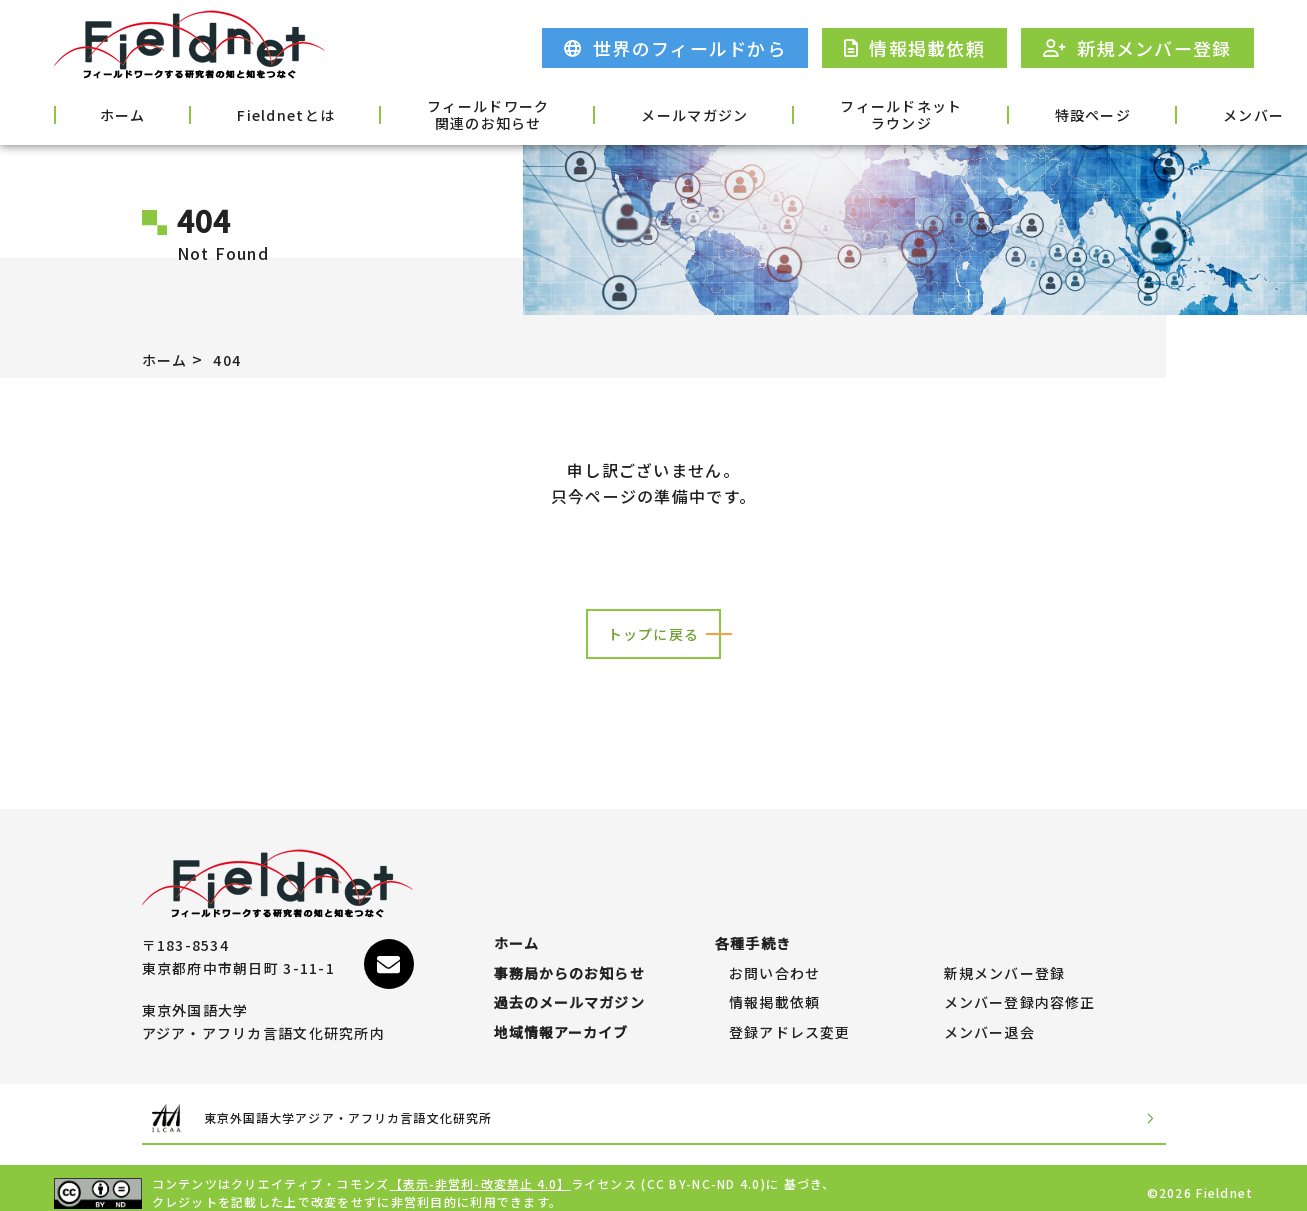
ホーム (106, 113)
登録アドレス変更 (790, 1023)
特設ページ (941, 113)
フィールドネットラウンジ (776, 115)
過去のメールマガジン (570, 983)
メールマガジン (594, 113)
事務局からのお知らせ (570, 944)
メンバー (1070, 113)
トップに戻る (654, 634)
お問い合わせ (775, 944)
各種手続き (1200, 113)
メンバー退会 (990, 1023)
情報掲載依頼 (775, 983)
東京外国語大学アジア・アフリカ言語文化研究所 (388, 1108)
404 (235, 359)
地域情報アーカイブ (562, 1023)
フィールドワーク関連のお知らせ (413, 115)
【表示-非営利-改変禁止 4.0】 (482, 1173)
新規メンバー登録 (1005, 944)
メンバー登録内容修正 (1020, 983)
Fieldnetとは (237, 113)
